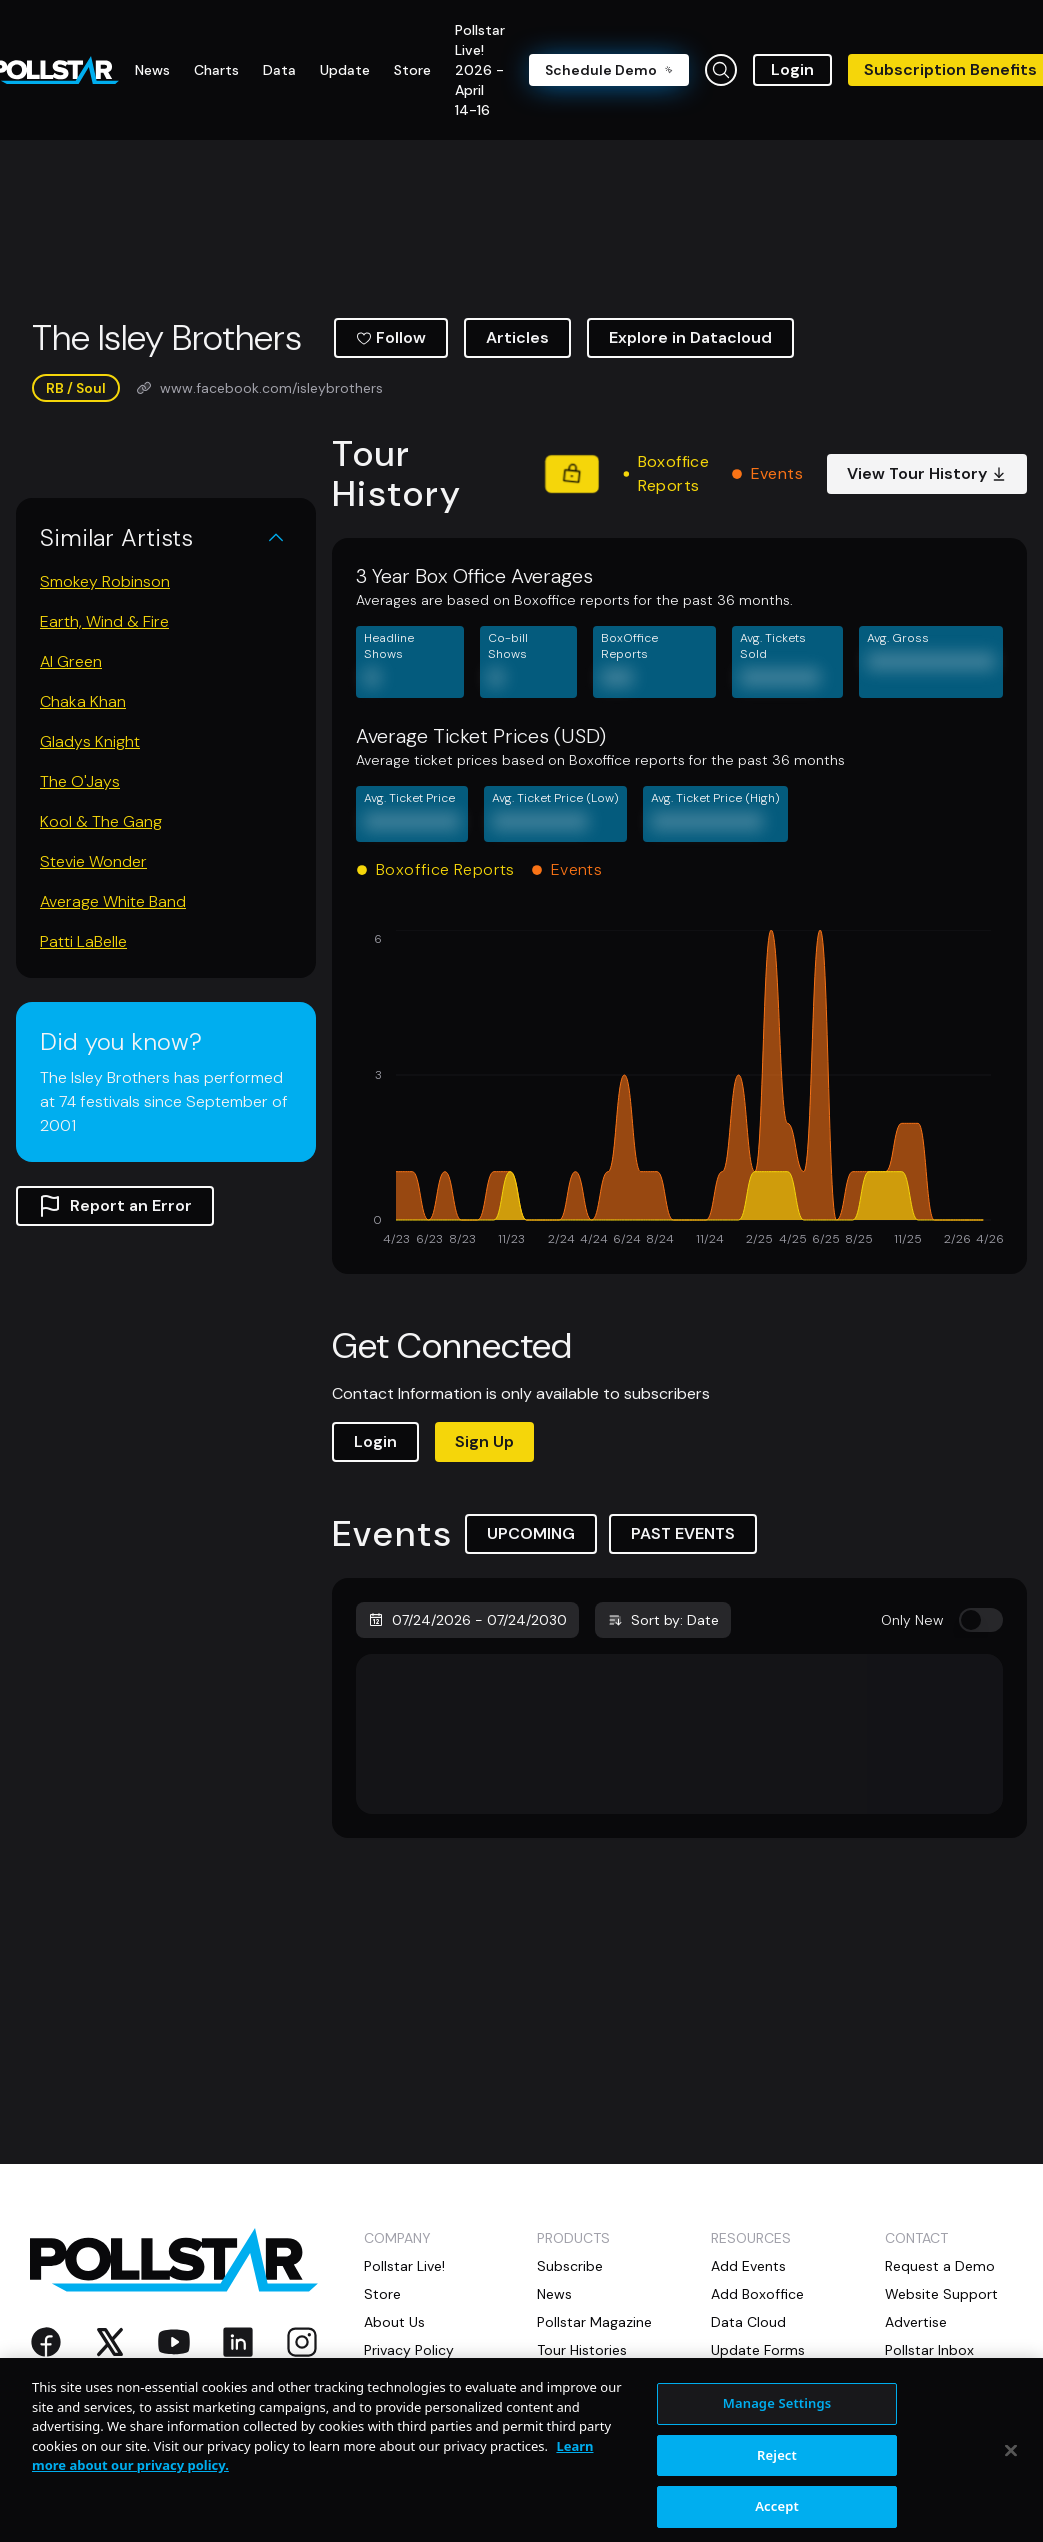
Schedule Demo (609, 70)
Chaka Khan (83, 701)
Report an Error (115, 1206)
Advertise (916, 2322)
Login (792, 69)
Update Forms (758, 2350)
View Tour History (927, 473)
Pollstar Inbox (929, 2350)
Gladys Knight (90, 741)
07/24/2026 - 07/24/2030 (467, 1620)
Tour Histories (582, 2350)
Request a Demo (940, 2266)
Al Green (71, 661)
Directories (573, 2378)
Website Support (941, 2294)
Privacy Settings (417, 2378)
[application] (679, 1090)
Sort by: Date (663, 1620)
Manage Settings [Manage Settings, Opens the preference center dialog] (777, 2442)
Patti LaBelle (83, 941)
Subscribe (570, 2266)
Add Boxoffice (757, 2294)
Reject (777, 2493)
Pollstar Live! (404, 2266)
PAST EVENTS (683, 1533)
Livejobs (737, 2378)
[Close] (1011, 2489)
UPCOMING (531, 1533)
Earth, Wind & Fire (104, 621)
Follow (391, 337)
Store (382, 2294)
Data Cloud (748, 2322)
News (554, 2294)
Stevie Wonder (93, 861)
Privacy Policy (409, 2350)
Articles (517, 337)
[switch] (981, 1620)
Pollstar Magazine (594, 2322)
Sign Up (484, 1441)
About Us (394, 2322)
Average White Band (113, 901)
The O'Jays (80, 781)
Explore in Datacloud (690, 337)
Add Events (748, 2266)
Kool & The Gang (101, 821)
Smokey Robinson (105, 581)
